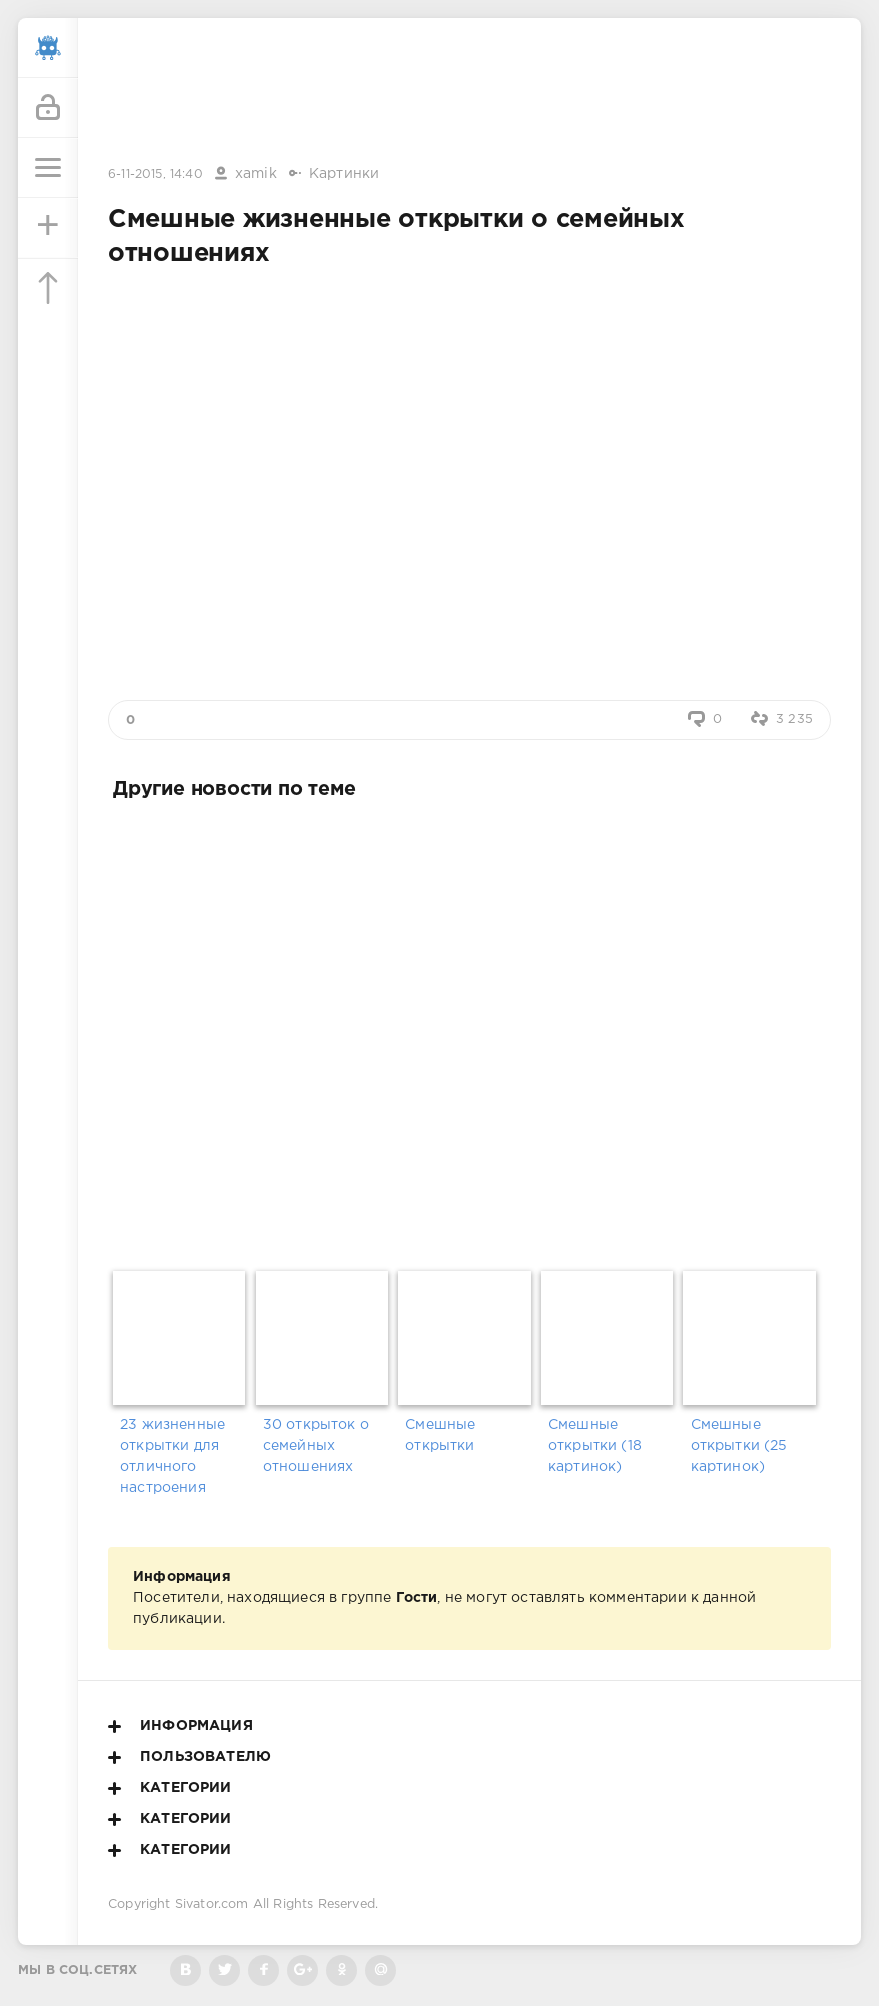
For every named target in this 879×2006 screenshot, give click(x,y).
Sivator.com (212, 1904)
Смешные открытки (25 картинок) (739, 1446)
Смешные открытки (440, 1435)
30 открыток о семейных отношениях (316, 1446)
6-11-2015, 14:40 (155, 174)
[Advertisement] (470, 93)
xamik (256, 174)
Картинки (344, 174)
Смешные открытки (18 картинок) (595, 1446)
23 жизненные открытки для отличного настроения (172, 1456)
